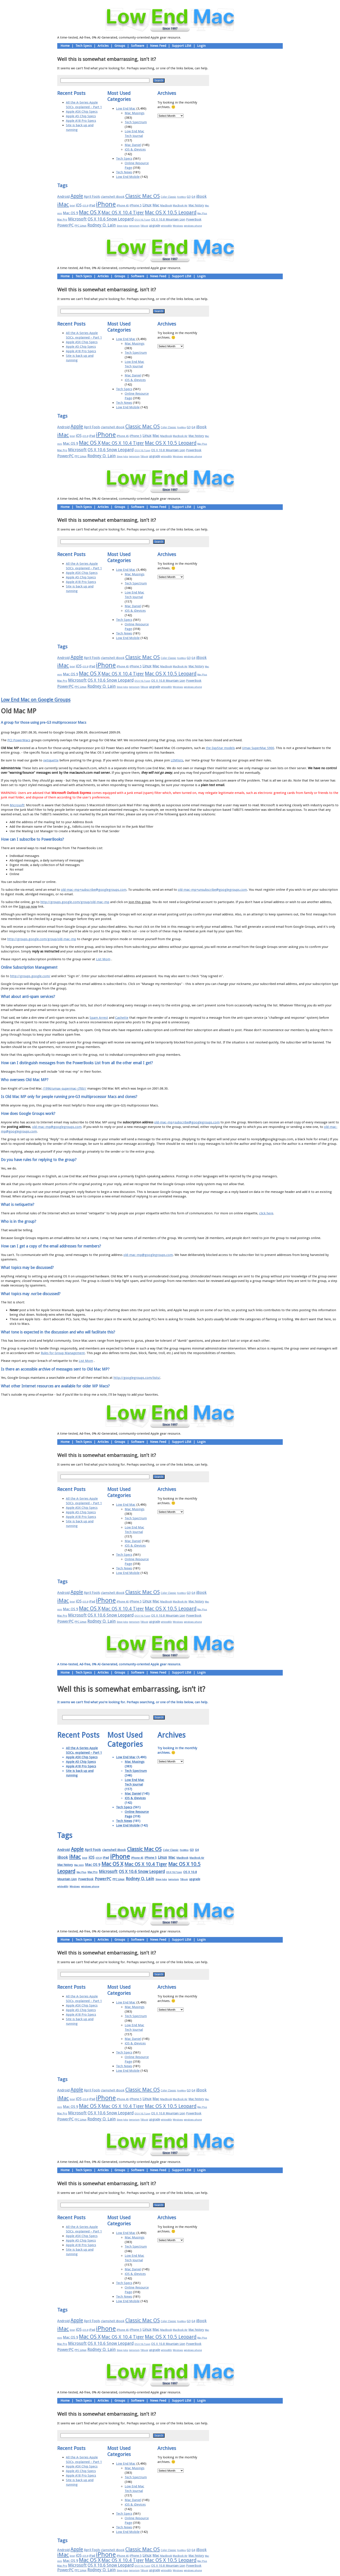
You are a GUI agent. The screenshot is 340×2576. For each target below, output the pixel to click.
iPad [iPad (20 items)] (92, 205)
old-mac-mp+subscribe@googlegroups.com (93, 890)
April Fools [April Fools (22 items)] (92, 197)
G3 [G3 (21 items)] (189, 197)
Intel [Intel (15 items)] (72, 205)
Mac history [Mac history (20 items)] (196, 205)
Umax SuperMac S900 (258, 748)
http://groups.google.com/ (30, 976)
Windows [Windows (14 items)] (178, 225)
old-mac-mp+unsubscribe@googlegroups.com (212, 890)
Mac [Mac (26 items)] (155, 205)
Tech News (124, 172)
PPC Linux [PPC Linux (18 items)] (81, 225)
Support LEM (181, 46)
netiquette (51, 760)
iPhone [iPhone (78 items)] (106, 204)
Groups (119, 46)
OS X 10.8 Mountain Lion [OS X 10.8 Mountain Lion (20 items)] (168, 219)
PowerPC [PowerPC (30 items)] (65, 225)
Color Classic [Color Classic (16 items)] (168, 196)
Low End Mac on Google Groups (35, 699)
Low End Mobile (128, 177)
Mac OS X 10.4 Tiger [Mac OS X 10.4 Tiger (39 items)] (122, 212)
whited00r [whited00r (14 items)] (166, 225)
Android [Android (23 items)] (63, 197)
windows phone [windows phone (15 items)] (193, 225)
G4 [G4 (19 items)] (193, 196)
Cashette (121, 1018)
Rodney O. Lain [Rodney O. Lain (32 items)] (101, 225)
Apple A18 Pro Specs (81, 121)
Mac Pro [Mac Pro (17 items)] (62, 219)
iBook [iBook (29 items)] (201, 196)
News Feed (158, 46)
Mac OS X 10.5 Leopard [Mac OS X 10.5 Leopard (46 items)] (170, 212)
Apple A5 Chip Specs (81, 116)
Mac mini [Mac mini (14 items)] (79, 1865)
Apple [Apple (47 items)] (76, 196)
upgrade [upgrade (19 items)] (154, 225)
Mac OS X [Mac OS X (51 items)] (90, 212)
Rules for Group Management (63, 1353)
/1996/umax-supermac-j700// (64, 1088)
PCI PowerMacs (18, 740)
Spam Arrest (99, 1018)
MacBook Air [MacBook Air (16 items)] (180, 205)
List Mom (103, 959)
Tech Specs (83, 46)
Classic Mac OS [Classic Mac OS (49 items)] (142, 196)
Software (137, 46)
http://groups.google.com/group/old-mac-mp (74, 902)
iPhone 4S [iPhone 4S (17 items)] (123, 205)
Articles (103, 46)
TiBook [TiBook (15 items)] (144, 225)
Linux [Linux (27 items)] (147, 205)
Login (201, 46)
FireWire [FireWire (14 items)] (181, 197)
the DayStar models (220, 748)
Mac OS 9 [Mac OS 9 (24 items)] (70, 213)
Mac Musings (134, 113)
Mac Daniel (133, 145)
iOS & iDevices (135, 149)
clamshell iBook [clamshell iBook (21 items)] (112, 197)
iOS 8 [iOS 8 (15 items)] (85, 205)
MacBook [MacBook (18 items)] (166, 205)
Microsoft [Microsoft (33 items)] (77, 219)
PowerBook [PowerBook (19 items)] (193, 219)
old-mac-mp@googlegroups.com (57, 1127)
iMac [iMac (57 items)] (63, 204)
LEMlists (177, 760)
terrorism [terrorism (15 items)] (134, 225)
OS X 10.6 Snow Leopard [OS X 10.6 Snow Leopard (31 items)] (111, 219)
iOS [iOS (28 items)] (79, 205)
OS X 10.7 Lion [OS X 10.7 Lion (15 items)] (142, 219)
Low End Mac (126, 108)
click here (266, 1213)
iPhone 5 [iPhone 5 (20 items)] (136, 205)
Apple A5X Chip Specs (82, 112)
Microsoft (17, 805)
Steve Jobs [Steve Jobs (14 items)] (122, 225)
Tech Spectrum (136, 122)
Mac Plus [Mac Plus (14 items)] (202, 213)
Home (65, 46)
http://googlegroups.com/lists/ (136, 1378)
